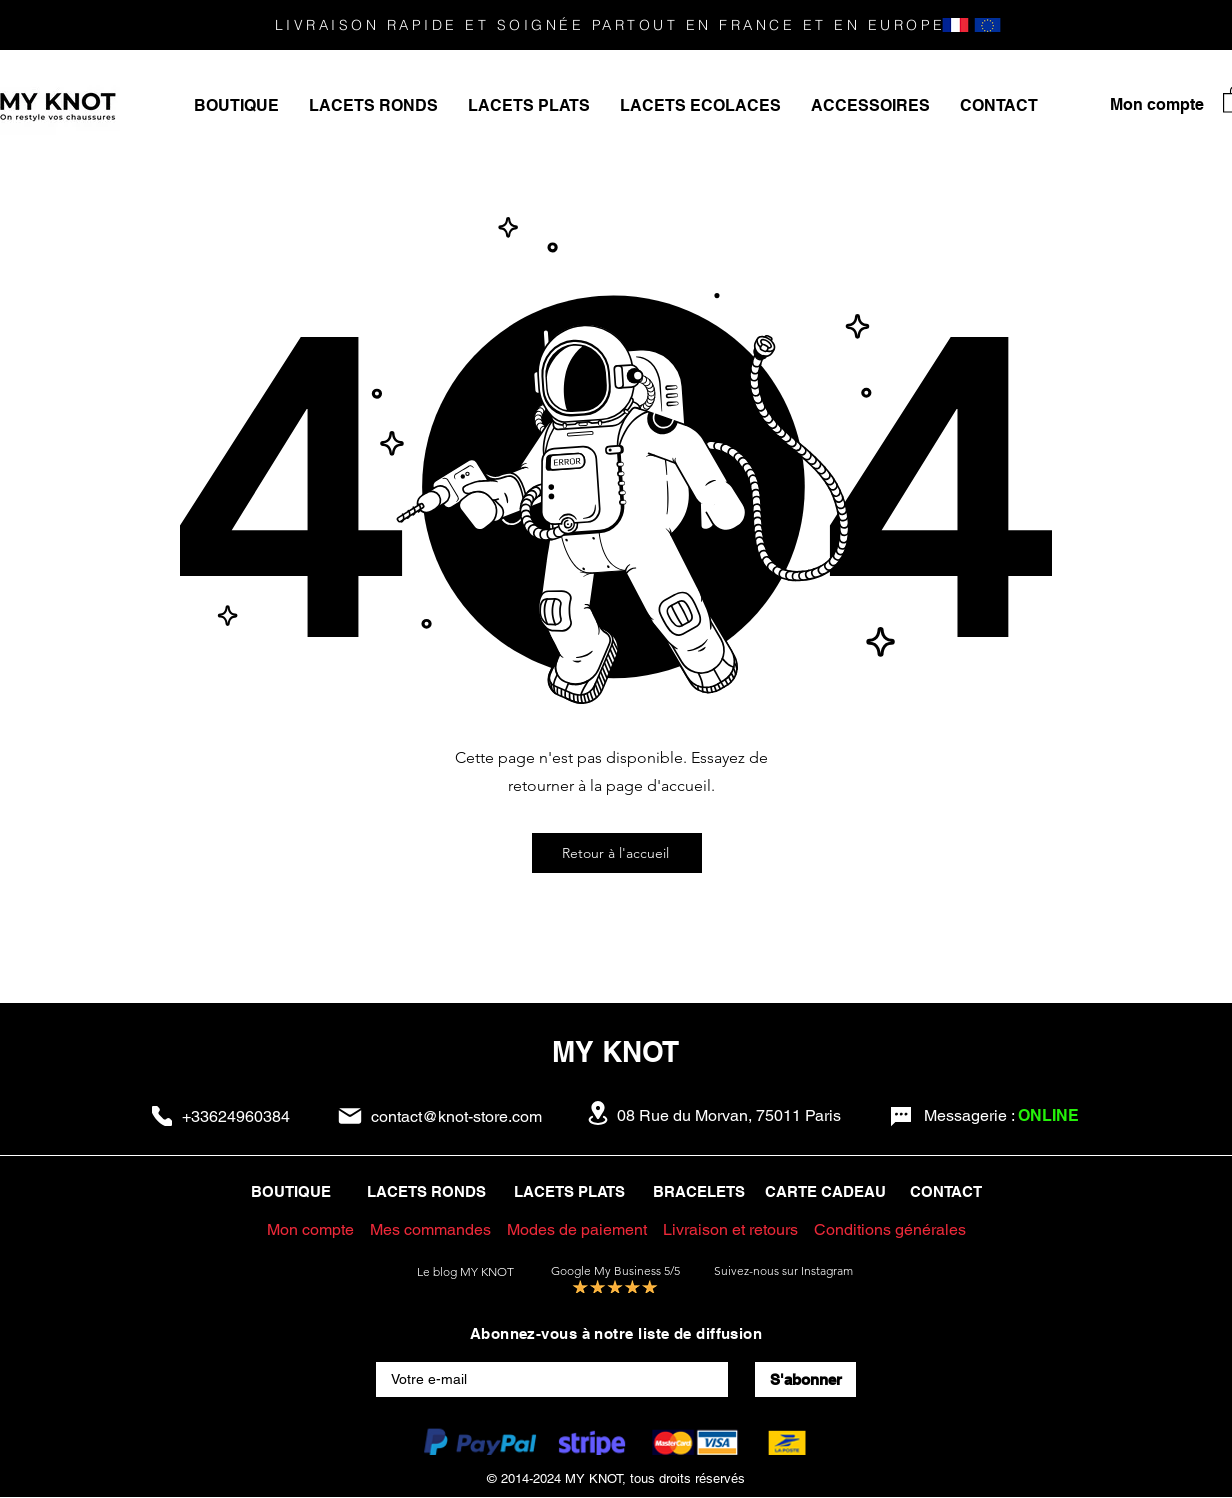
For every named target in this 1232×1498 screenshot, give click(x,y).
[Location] (597, 1113)
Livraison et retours (732, 1229)
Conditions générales (890, 1229)
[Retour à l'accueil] (617, 853)
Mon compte (310, 1229)
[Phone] (162, 1116)
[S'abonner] (805, 1379)
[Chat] (901, 1117)
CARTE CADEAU (825, 1191)
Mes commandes (430, 1229)
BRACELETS (699, 1191)
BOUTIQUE (291, 1191)
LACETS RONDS (426, 1191)
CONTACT (946, 1191)
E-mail (397, 1354)
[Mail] (350, 1116)
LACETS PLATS (573, 1191)
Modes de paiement (577, 1229)
